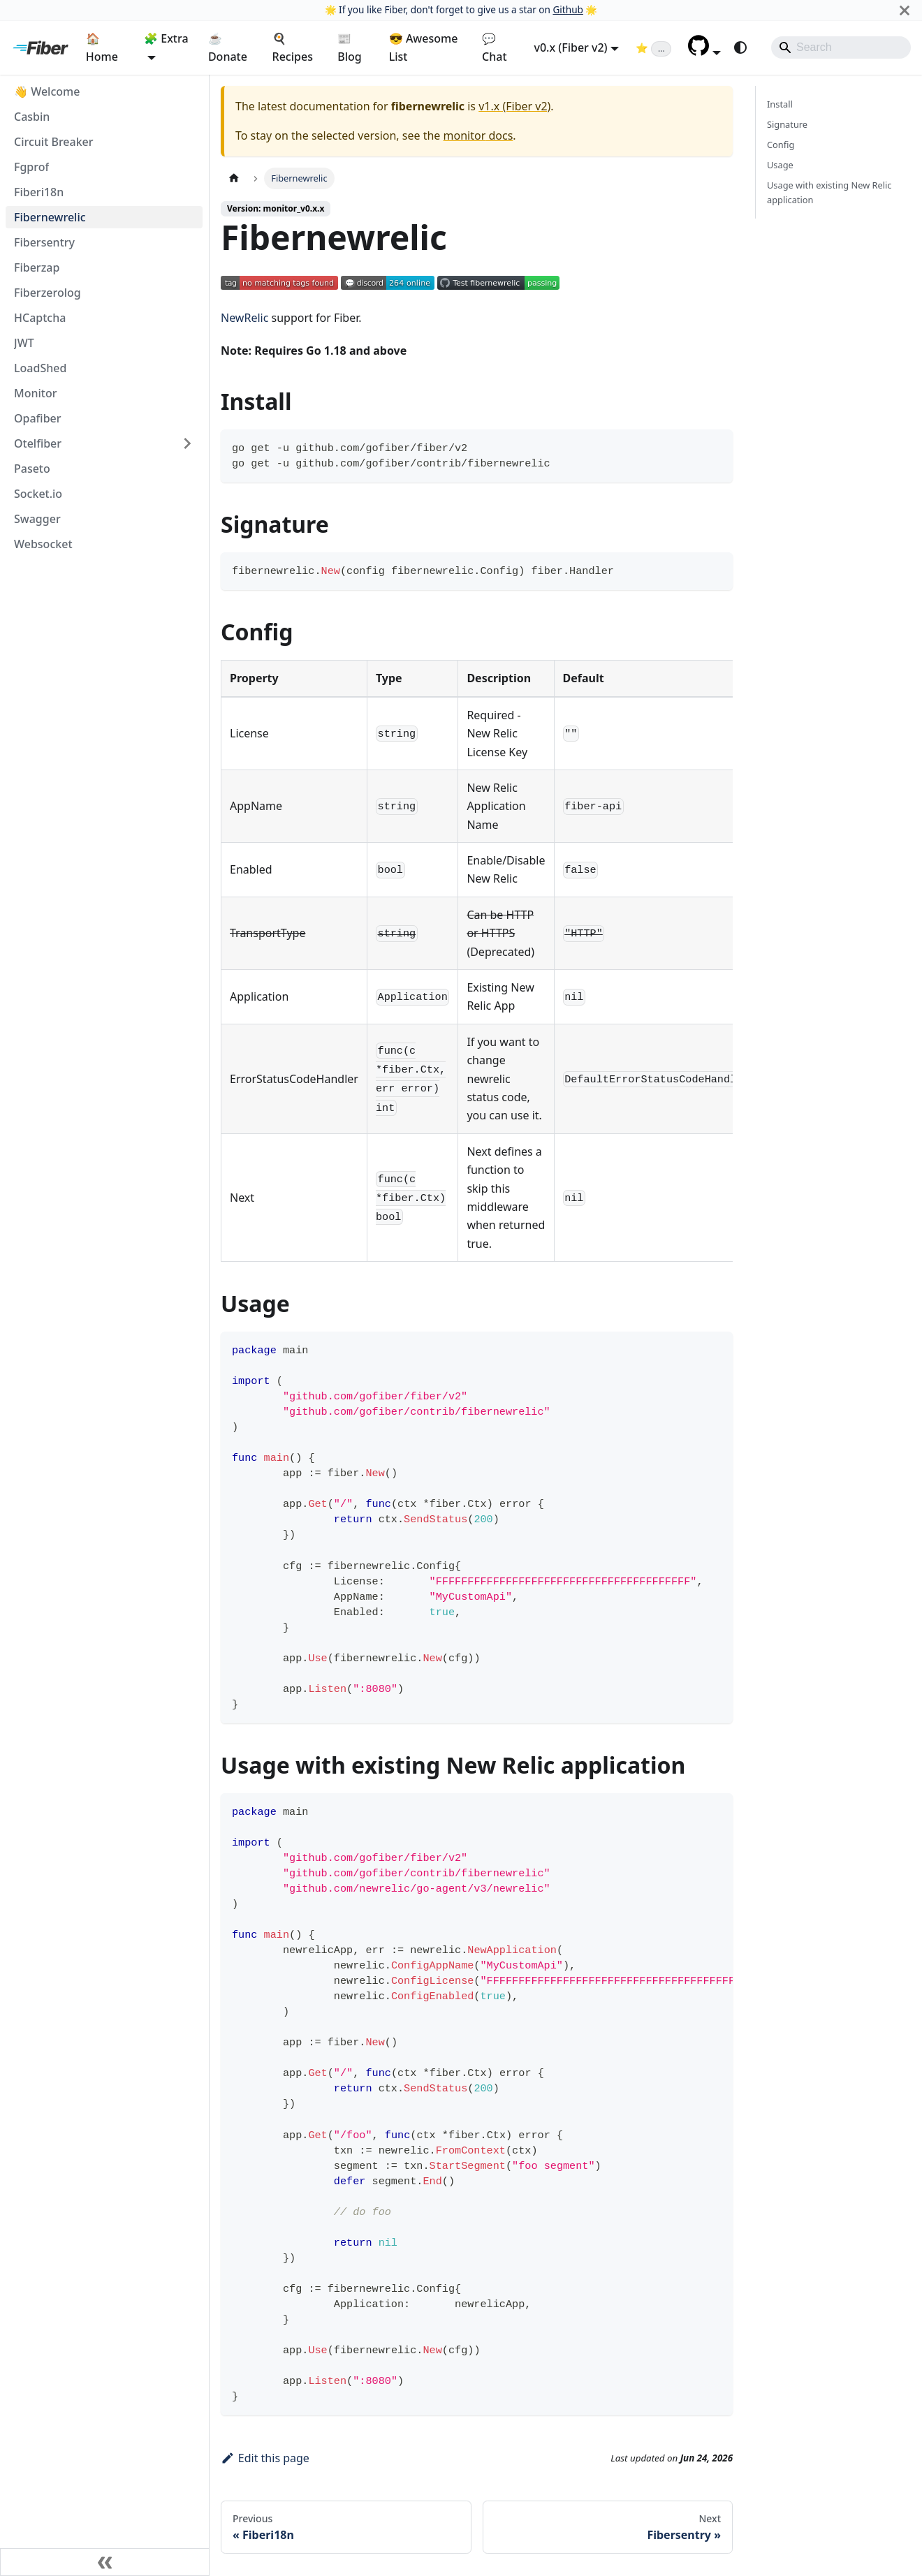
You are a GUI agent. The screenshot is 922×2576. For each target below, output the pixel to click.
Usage (780, 165)
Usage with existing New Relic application (829, 192)
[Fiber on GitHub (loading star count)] (653, 47)
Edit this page (265, 2458)
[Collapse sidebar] (105, 2562)
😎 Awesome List (423, 47)
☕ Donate (227, 47)
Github (568, 9)
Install (780, 104)
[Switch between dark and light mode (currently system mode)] (740, 47)
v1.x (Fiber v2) (514, 106)
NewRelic (244, 317)
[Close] (904, 10)
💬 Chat (494, 47)
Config (780, 144)
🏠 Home (102, 47)
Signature (787, 124)
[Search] (841, 47)
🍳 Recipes (292, 47)
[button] (704, 51)
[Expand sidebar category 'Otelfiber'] (187, 443)
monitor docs (478, 135)
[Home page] (234, 178)
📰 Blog (349, 47)
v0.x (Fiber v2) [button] (570, 47)
